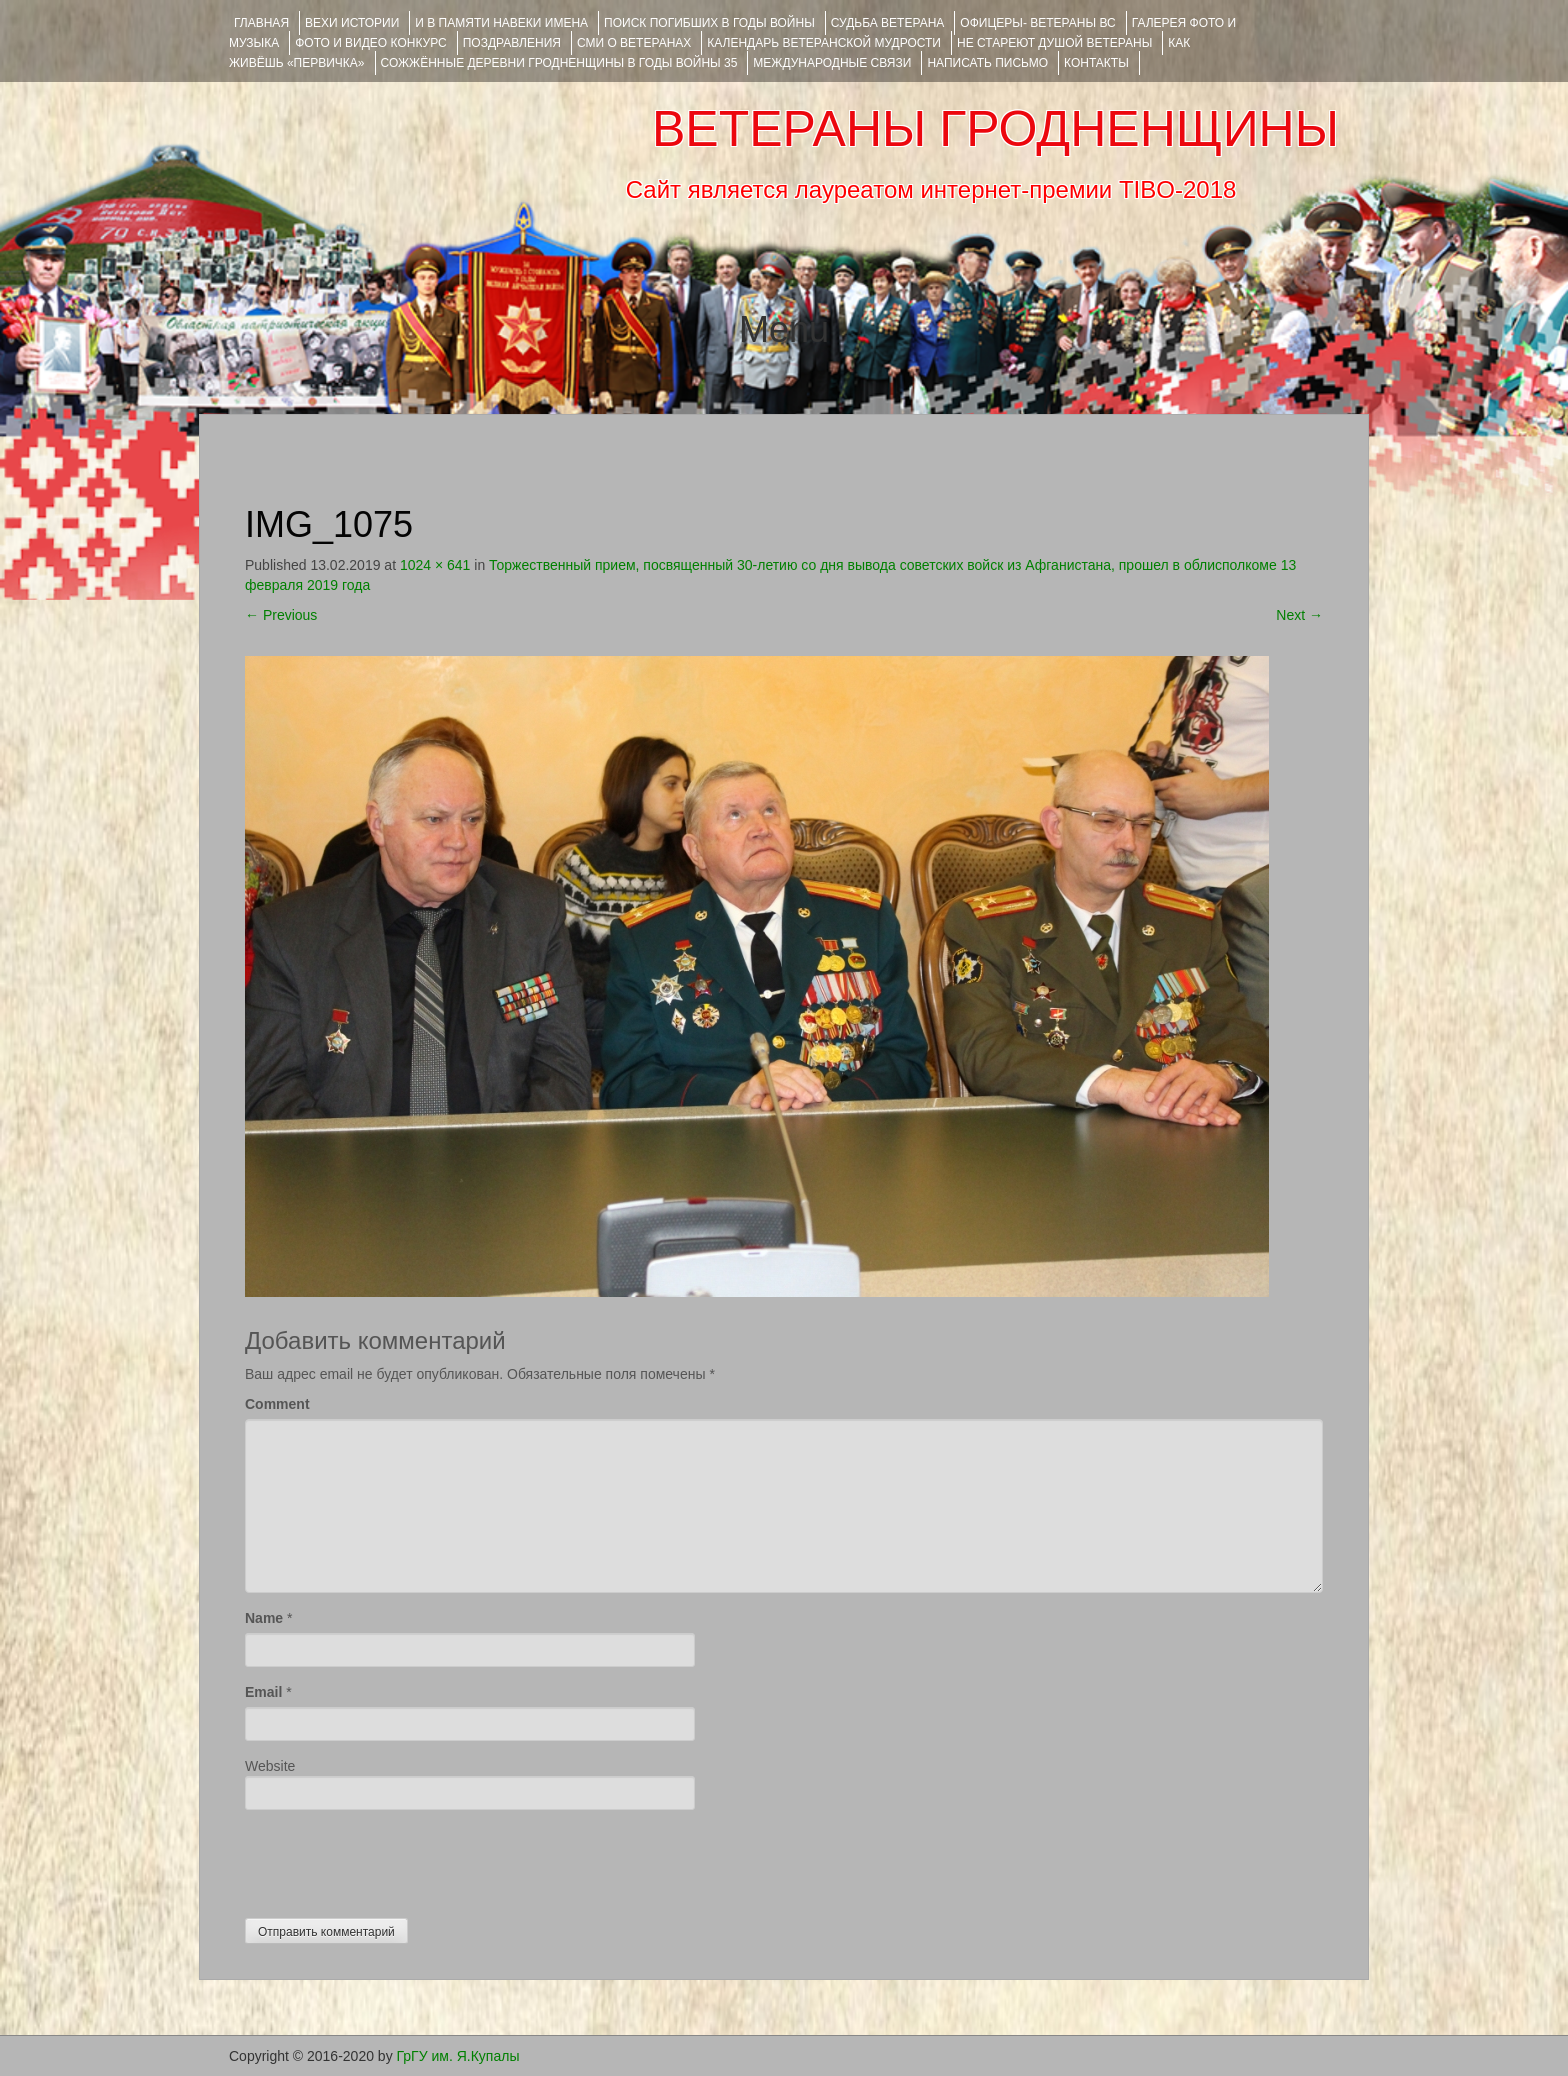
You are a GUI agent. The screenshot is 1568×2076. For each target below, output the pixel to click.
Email (263, 1692)
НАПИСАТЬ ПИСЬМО (987, 63)
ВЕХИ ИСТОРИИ (352, 23)
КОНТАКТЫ (1096, 63)
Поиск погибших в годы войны (709, 23)
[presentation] (397, 1859)
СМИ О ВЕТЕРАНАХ (634, 43)
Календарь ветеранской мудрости (824, 43)
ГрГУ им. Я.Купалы (458, 2056)
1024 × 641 (435, 565)
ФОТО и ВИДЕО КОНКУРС (370, 43)
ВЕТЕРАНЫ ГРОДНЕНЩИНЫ (995, 129)
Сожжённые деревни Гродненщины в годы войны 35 (559, 63)
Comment (277, 1404)
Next (1299, 615)
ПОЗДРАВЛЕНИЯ (512, 43)
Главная (261, 23)
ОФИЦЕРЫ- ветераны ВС (1037, 23)
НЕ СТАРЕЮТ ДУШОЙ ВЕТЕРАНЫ (1054, 43)
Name (264, 1618)
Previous (281, 615)
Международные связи (832, 63)
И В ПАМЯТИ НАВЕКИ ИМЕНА (501, 23)
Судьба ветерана (888, 23)
